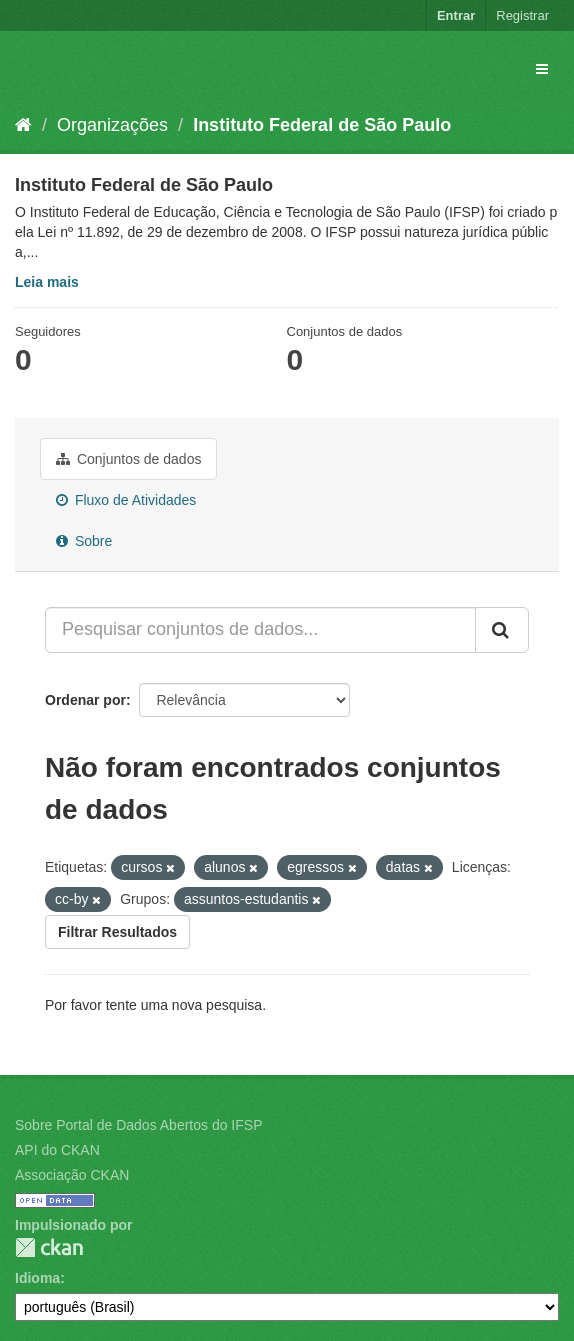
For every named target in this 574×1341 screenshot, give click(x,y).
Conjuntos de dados (128, 459)
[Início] (23, 125)
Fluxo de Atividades (126, 500)
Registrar (522, 15)
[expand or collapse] (542, 69)
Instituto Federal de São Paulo (322, 125)
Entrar (456, 15)
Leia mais (47, 282)
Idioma (37, 1278)
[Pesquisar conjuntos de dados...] (260, 630)
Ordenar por (85, 700)
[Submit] (502, 630)
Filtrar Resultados (117, 932)
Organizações (112, 125)
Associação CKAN (72, 1175)
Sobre (84, 541)
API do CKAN (57, 1150)
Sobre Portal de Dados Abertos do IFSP (138, 1125)
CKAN (49, 1247)
